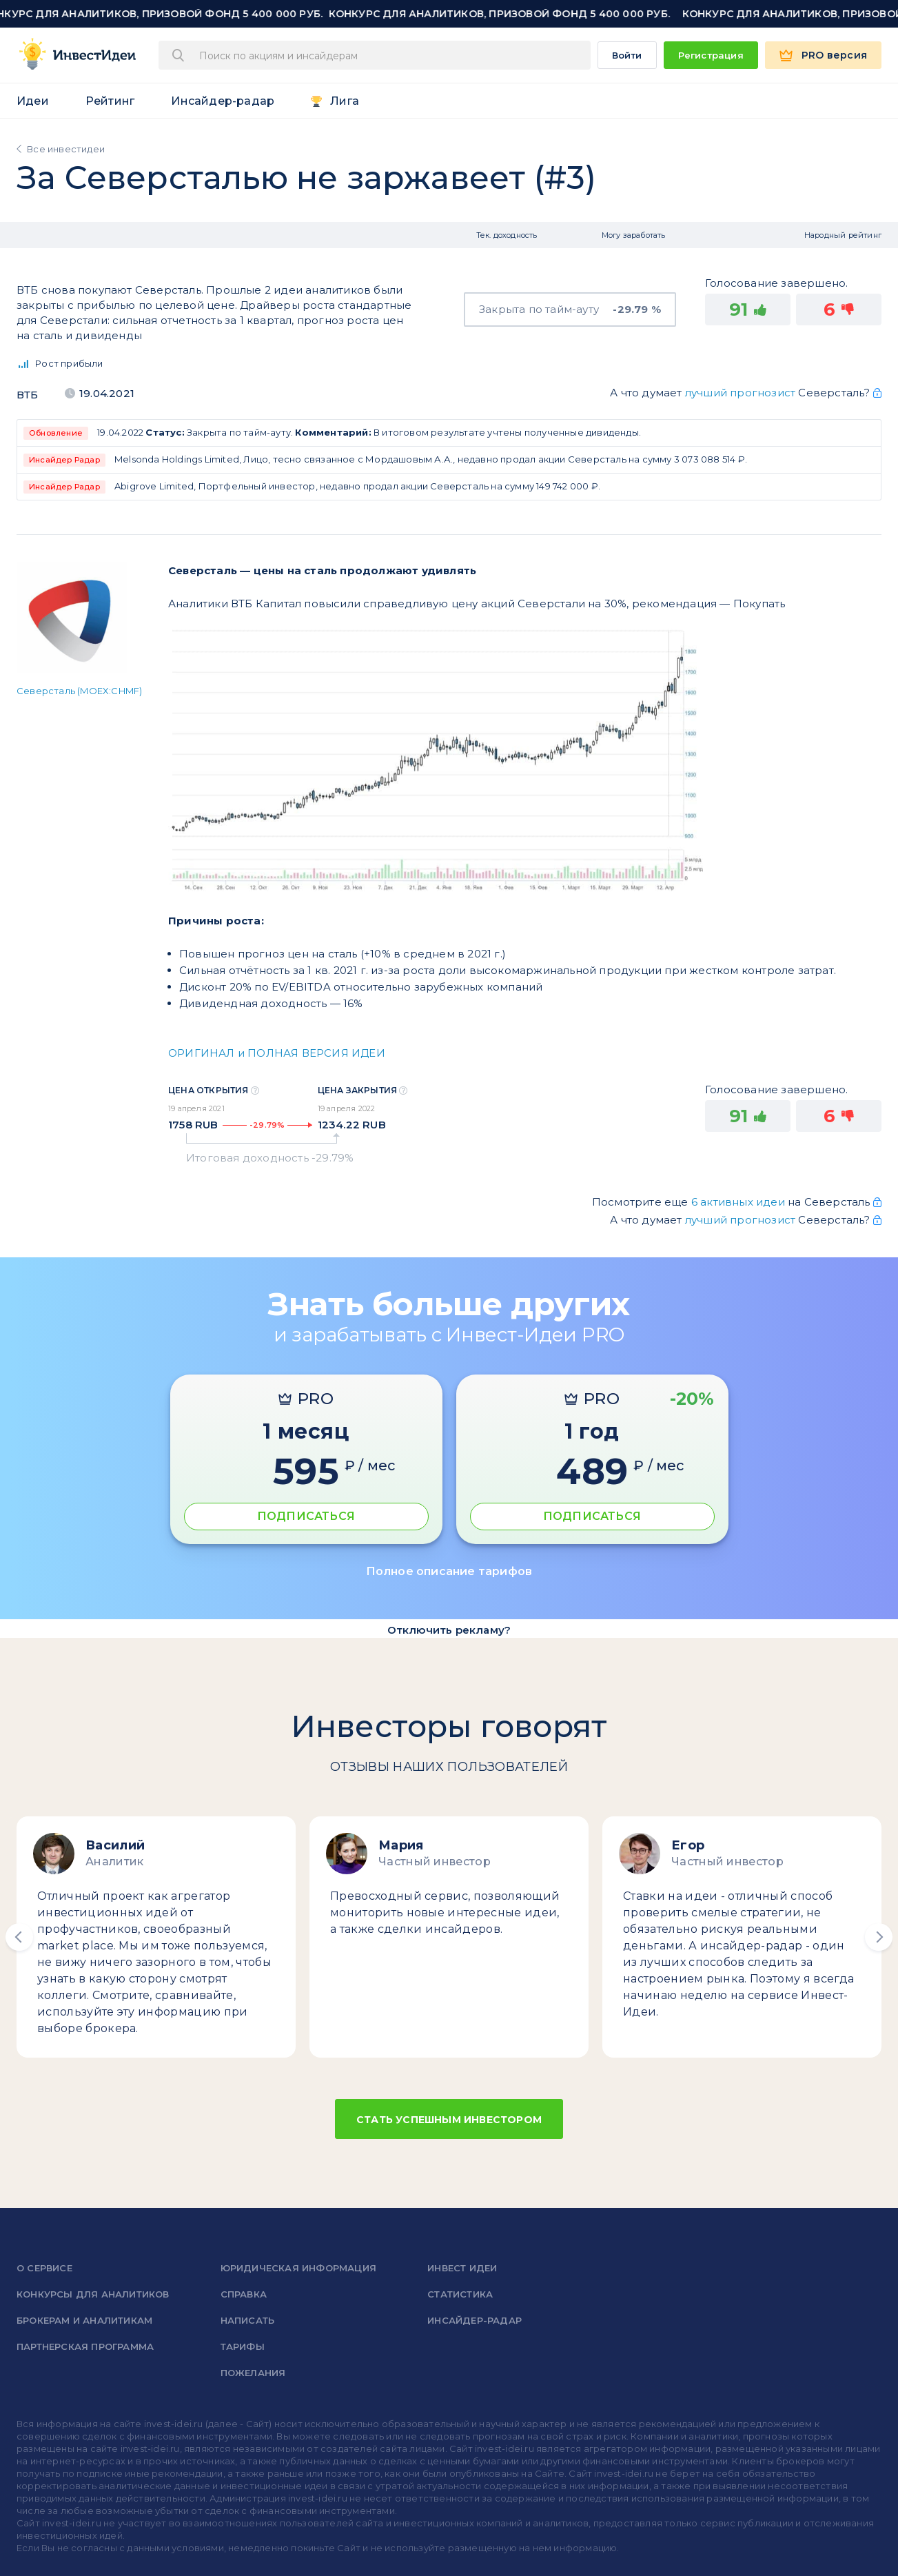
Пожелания (253, 2372)
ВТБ (28, 394)
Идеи (33, 101)
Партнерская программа (85, 2346)
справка (244, 2294)
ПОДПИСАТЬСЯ (306, 1516)
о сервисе (44, 2267)
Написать (248, 2320)
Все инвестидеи (66, 148)
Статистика (460, 2294)
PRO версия (834, 55)
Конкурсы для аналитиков (93, 2294)
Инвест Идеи (462, 2267)
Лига (344, 101)
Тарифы (243, 2346)
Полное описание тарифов (449, 1571)
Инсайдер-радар (222, 101)
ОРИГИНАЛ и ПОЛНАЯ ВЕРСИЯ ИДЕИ (276, 1052)
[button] (19, 1937)
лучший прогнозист (740, 392)
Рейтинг (109, 101)
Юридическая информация (298, 2267)
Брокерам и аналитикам (84, 2320)
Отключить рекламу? (449, 1629)
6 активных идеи (739, 1201)
